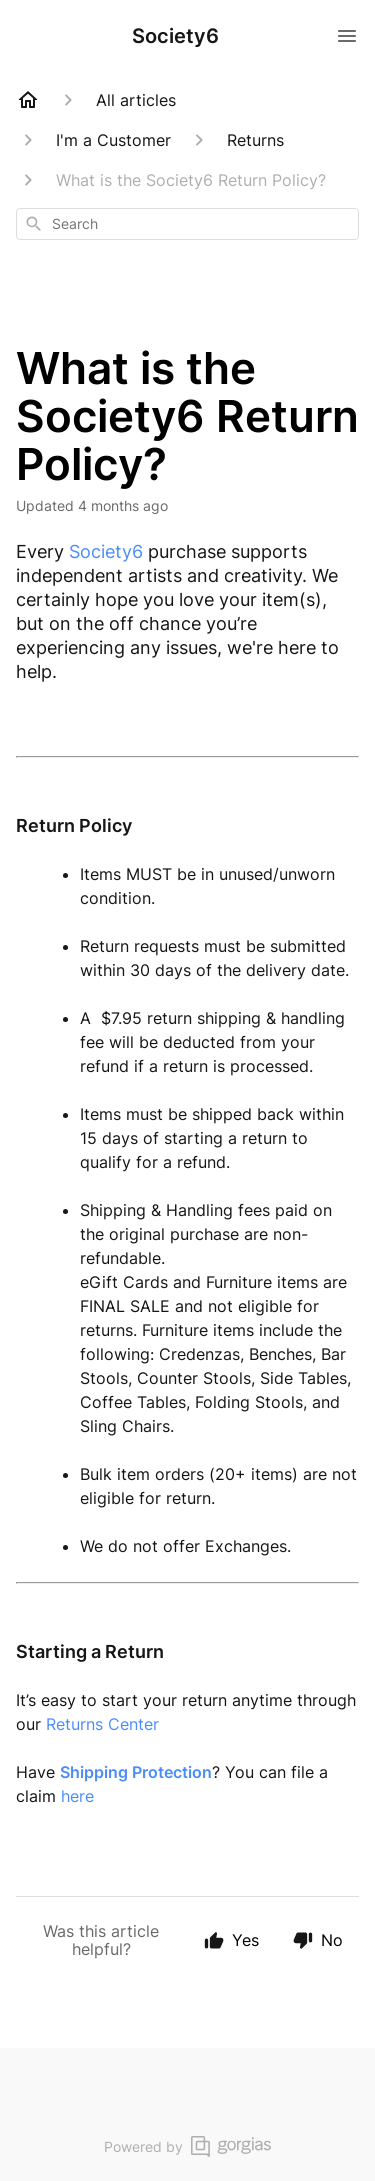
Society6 (106, 551)
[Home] (28, 100)
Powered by (187, 2146)
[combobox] (187, 224)
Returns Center (102, 1724)
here (77, 1796)
